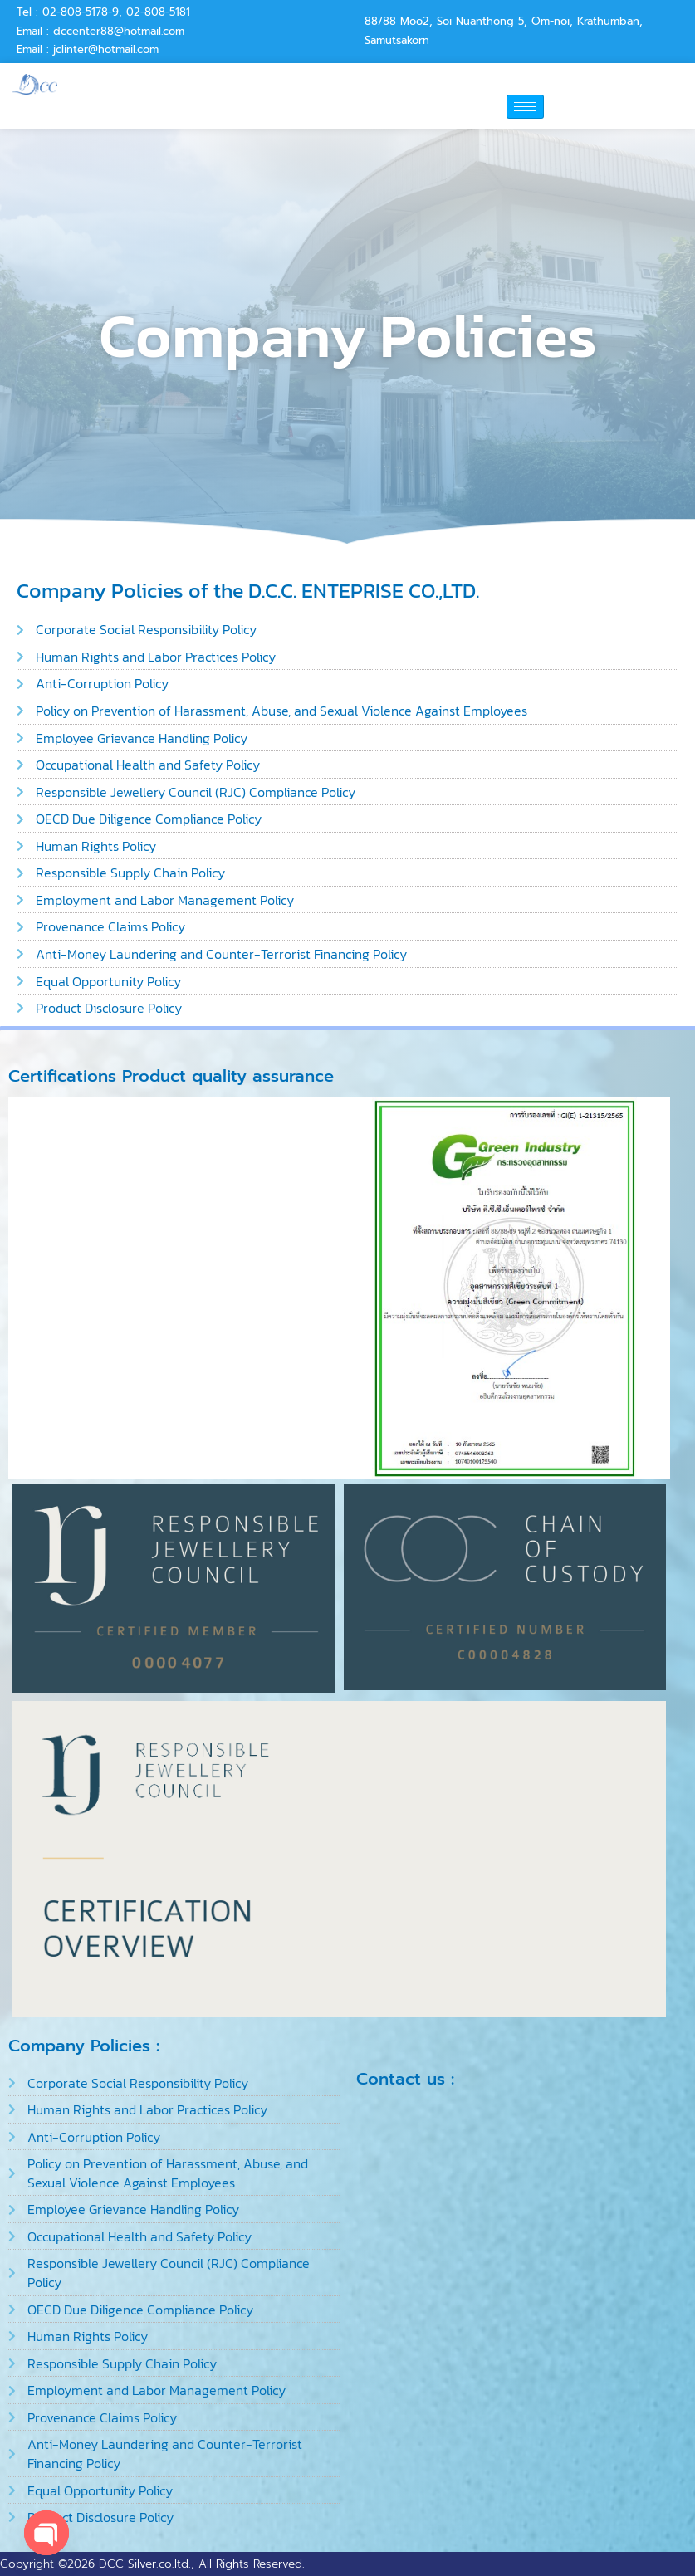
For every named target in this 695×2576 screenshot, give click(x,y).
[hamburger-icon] (525, 107)
